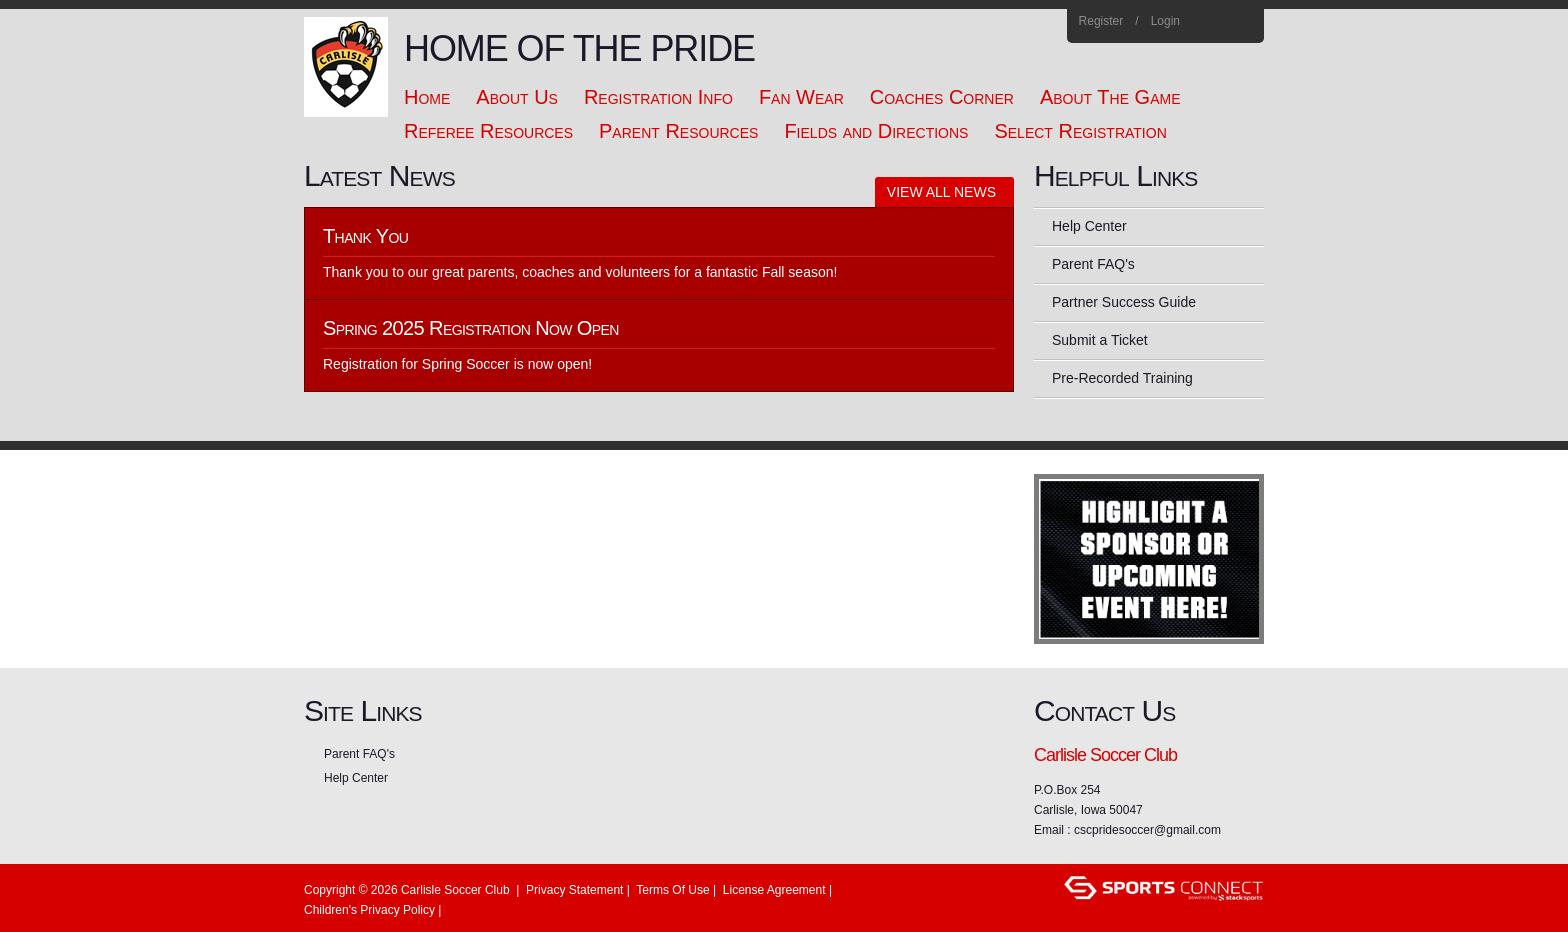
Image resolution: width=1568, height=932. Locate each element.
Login (1165, 21)
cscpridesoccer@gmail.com (1147, 830)
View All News (941, 192)
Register (1101, 21)
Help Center (1089, 226)
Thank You (365, 236)
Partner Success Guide (1124, 302)
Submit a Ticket (1100, 340)
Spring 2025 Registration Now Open (471, 328)
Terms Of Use (672, 890)
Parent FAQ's (1093, 264)
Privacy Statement (574, 890)
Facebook (1214, 22)
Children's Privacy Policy (369, 910)
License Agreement (774, 890)
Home (1241, 22)
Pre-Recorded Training (1122, 378)
